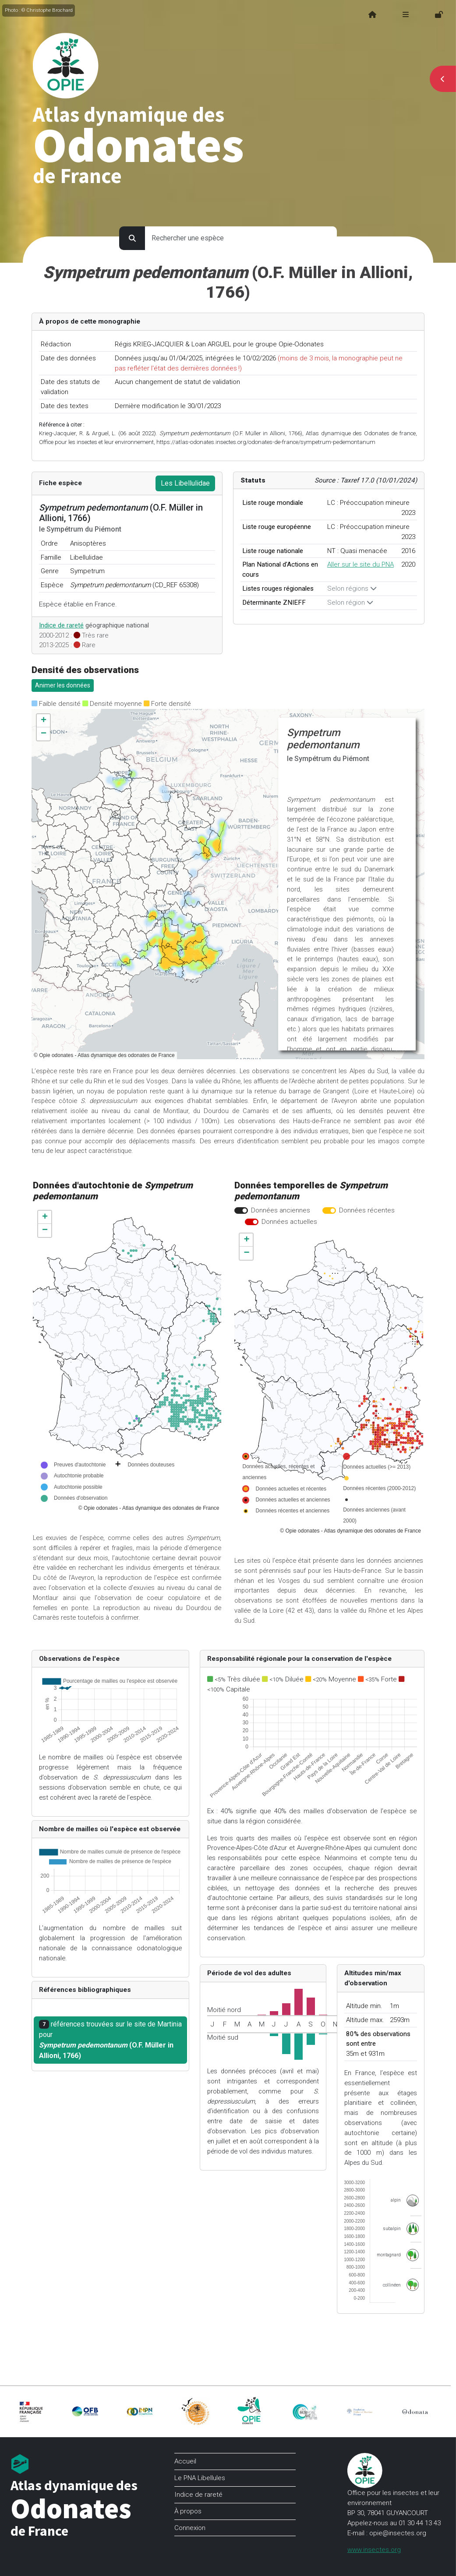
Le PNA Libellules (199, 2478)
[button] (43, 720)
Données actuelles (289, 1222)
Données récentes (367, 1210)
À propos (187, 2511)
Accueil (185, 2461)
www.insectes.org (374, 2550)
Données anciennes (280, 1210)
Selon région (350, 602)
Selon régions (352, 588)
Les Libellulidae (185, 483)
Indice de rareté (61, 625)
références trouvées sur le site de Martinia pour (110, 2040)
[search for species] (241, 238)
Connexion (189, 2528)
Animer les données (62, 685)
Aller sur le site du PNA (360, 564)
